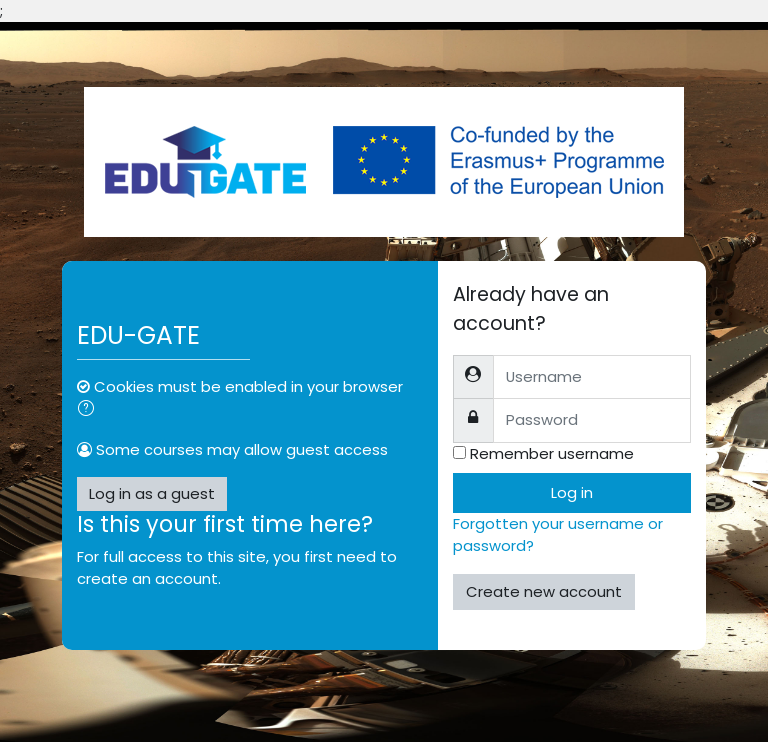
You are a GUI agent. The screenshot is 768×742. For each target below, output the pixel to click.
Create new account (544, 591)
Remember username (552, 453)
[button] (90, 410)
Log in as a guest (152, 493)
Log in (572, 492)
